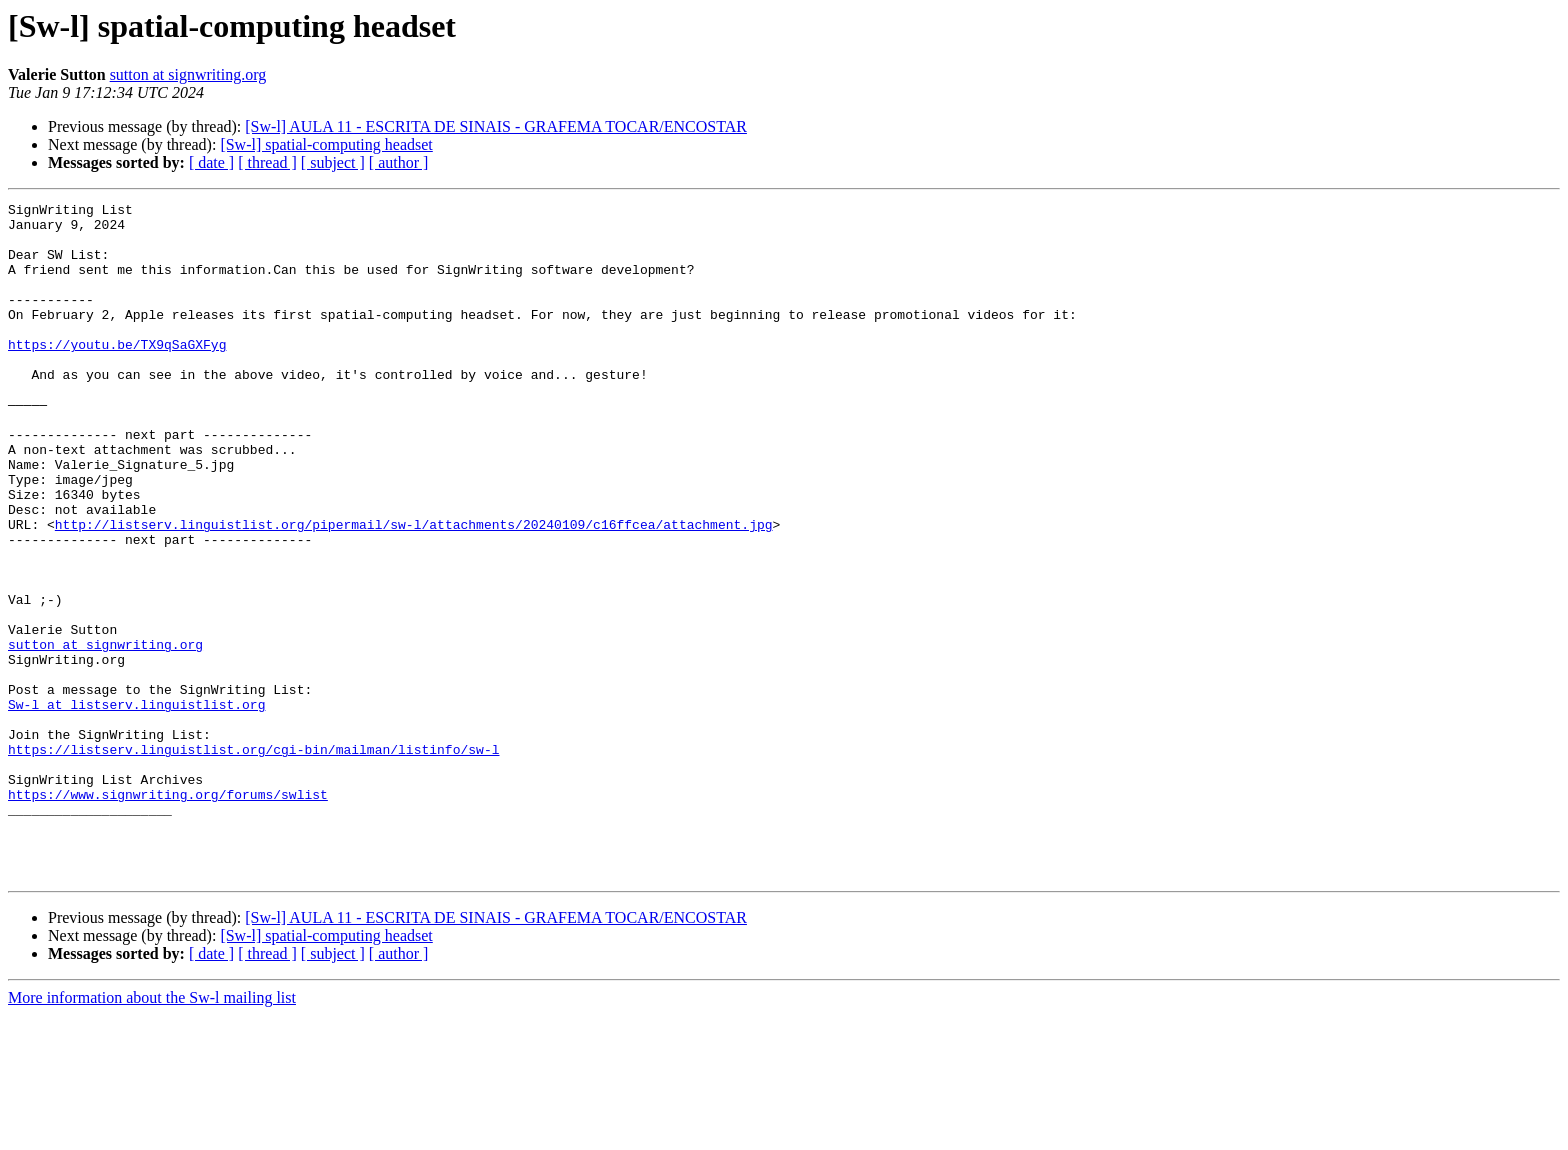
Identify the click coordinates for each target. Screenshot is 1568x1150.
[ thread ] (267, 162)
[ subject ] (333, 162)
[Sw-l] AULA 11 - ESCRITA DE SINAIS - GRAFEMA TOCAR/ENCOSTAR (496, 126)
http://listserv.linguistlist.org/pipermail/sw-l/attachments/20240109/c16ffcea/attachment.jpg (414, 590)
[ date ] (211, 162)
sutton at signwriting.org (188, 74)
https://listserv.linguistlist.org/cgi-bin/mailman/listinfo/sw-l (253, 860)
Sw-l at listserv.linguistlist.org (136, 806)
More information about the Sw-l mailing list (152, 1132)
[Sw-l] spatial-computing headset (326, 144)
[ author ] (399, 162)
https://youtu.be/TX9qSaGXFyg (117, 374)
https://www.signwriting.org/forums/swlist (168, 914)
